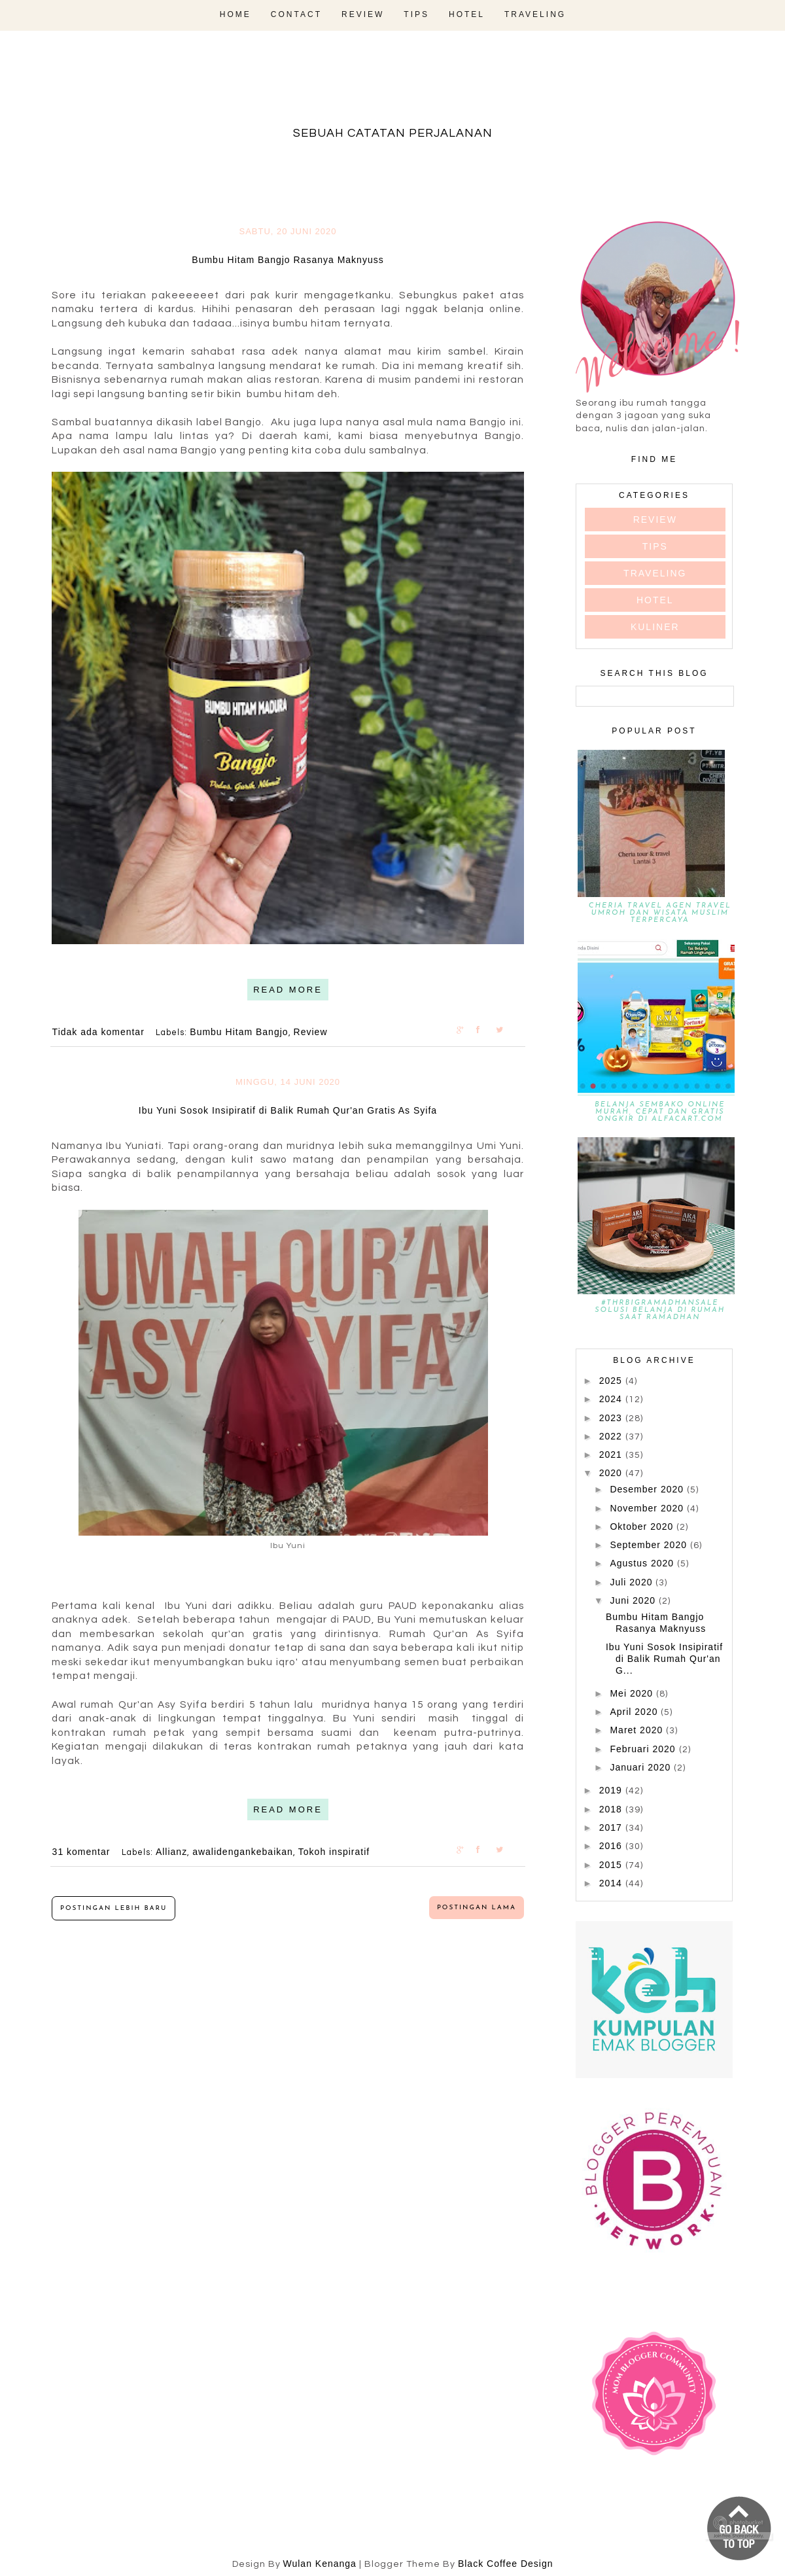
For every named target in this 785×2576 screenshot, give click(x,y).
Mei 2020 (632, 1693)
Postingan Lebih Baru (113, 1908)
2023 (612, 1418)
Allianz (171, 1851)
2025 (612, 1380)
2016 (612, 1846)
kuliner (655, 627)
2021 (612, 1454)
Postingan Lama (476, 1907)
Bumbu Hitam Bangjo (239, 1032)
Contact (296, 14)
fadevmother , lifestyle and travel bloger (392, 89)
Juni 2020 (634, 1600)
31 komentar (83, 1851)
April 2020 (635, 1711)
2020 (612, 1473)
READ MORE (288, 990)
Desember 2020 (648, 1489)
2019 (612, 1790)
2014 (612, 1883)
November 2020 (648, 1508)
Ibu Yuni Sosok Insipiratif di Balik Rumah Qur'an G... (664, 1659)
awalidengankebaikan (242, 1851)
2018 (612, 1809)
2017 (612, 1827)
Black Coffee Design (505, 2563)
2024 (612, 1399)
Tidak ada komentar (100, 1032)
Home (235, 14)
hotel (655, 600)
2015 (612, 1865)
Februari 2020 (644, 1749)
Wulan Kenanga (320, 2563)
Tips (416, 14)
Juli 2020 (632, 1582)
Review (362, 14)
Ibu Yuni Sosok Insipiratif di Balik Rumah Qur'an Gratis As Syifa (288, 1110)
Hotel (467, 14)
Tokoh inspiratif (334, 1851)
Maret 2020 (638, 1730)
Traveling (535, 14)
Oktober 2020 (643, 1526)
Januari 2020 (642, 1767)
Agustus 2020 (643, 1563)
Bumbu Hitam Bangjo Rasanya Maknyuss (287, 260)
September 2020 (649, 1545)
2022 (612, 1436)
